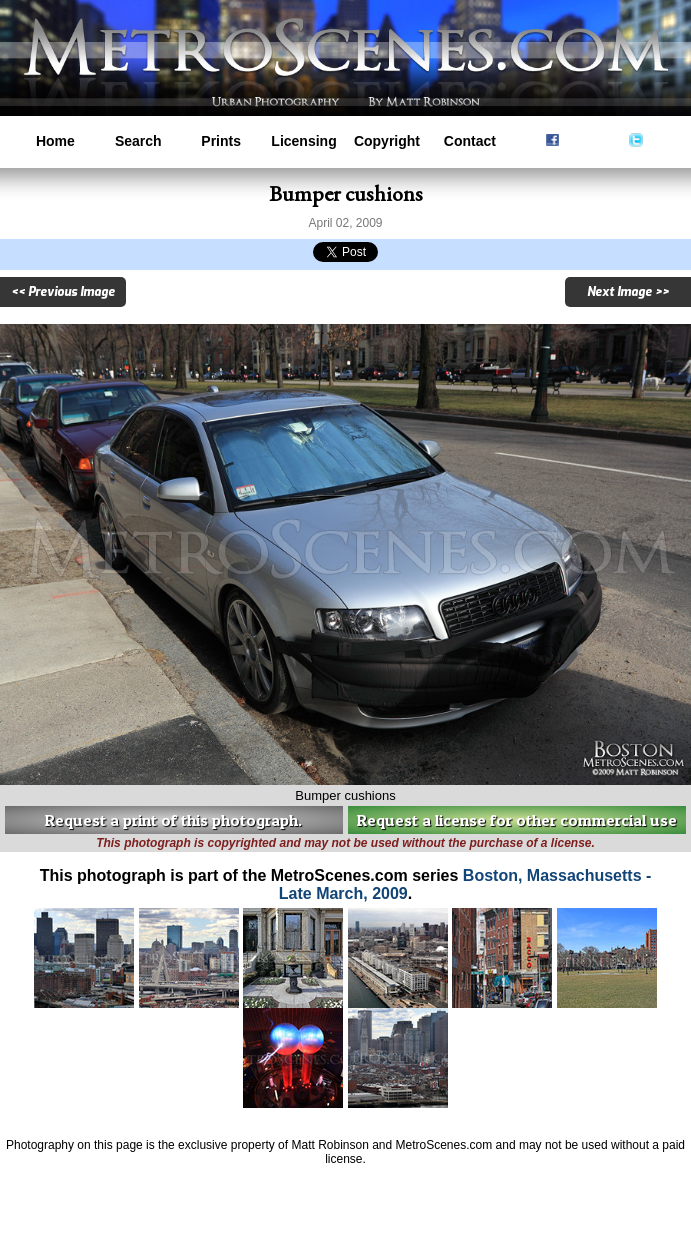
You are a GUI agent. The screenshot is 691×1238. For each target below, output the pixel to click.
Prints (221, 141)
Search (138, 141)
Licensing (303, 141)
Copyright (387, 141)
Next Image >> (628, 292)
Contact (470, 141)
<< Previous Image (63, 292)
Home (55, 141)
